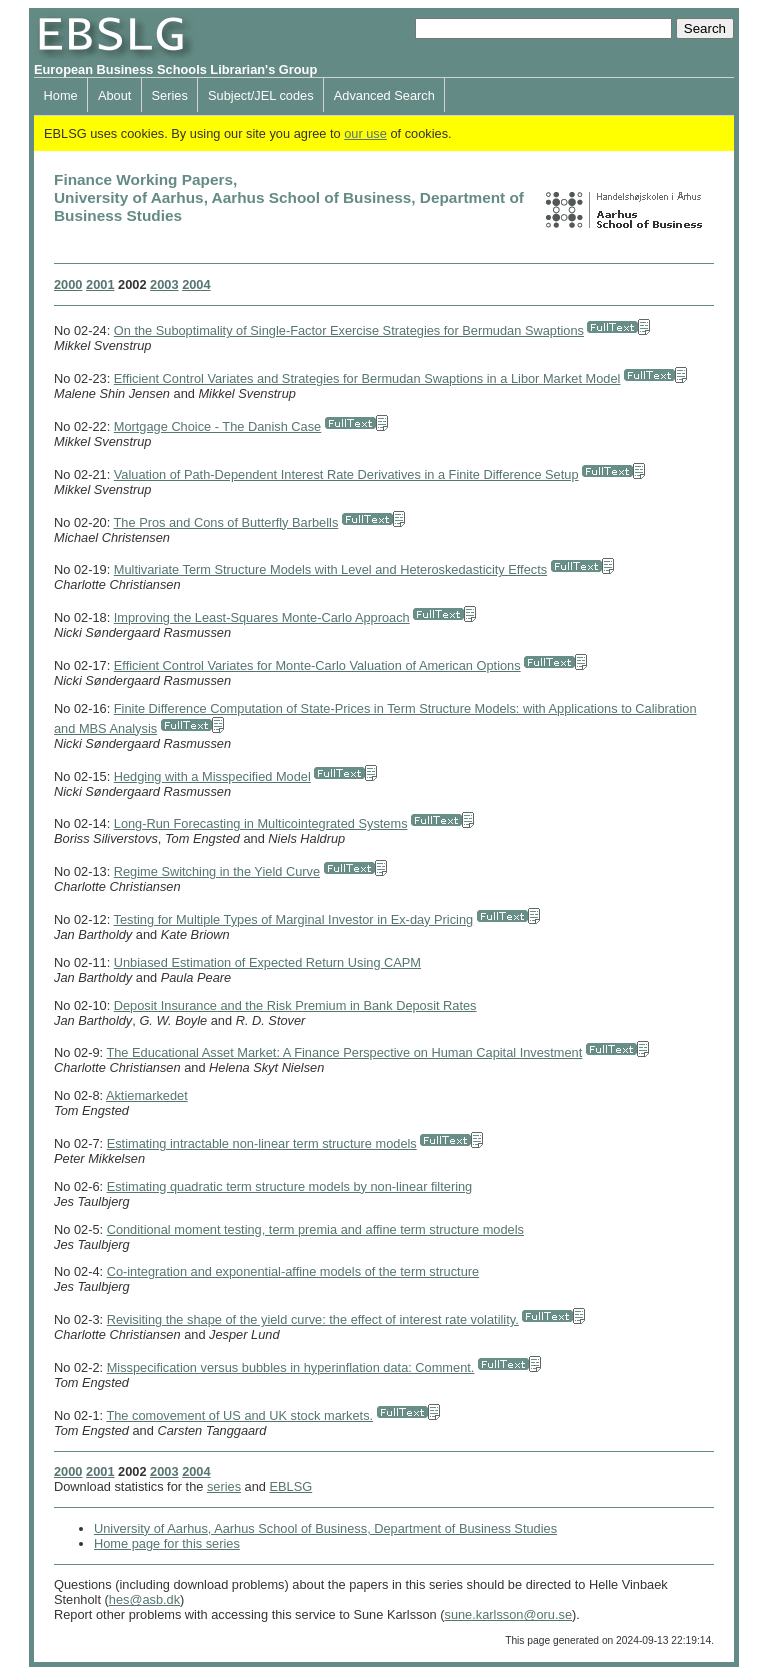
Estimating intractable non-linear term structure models (262, 1143)
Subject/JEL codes (261, 95)
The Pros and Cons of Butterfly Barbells (226, 522)
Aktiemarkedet (147, 1095)
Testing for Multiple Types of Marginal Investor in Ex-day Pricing (294, 919)
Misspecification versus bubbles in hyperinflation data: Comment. (291, 1367)
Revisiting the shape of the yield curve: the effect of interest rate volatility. (313, 1319)
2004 (196, 284)
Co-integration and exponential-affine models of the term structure (293, 1271)
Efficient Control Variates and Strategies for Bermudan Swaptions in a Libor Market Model (367, 378)
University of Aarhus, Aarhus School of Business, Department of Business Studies (325, 1528)
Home (61, 95)
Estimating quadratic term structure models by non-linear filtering (290, 1186)
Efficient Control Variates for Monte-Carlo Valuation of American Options (317, 665)
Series (170, 95)
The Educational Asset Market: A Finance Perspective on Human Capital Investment (344, 1052)
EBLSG (291, 1486)
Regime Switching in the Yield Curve (217, 871)
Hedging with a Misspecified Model (212, 776)
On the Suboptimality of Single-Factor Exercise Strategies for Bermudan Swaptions (349, 330)
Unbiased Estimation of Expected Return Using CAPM (267, 962)
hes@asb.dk (144, 1599)
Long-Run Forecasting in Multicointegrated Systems (261, 823)
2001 (100, 284)
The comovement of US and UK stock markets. (239, 1415)
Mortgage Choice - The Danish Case (217, 426)
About (114, 95)
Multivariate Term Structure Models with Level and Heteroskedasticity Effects (330, 569)
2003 (164, 284)
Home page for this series (167, 1543)
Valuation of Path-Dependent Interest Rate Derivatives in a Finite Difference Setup (346, 474)
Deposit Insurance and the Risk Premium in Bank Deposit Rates (295, 1005)
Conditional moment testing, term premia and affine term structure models (315, 1229)
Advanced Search (384, 95)
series (224, 1486)
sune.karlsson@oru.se (508, 1614)
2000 (68, 284)
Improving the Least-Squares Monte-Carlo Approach (262, 617)
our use (365, 133)
